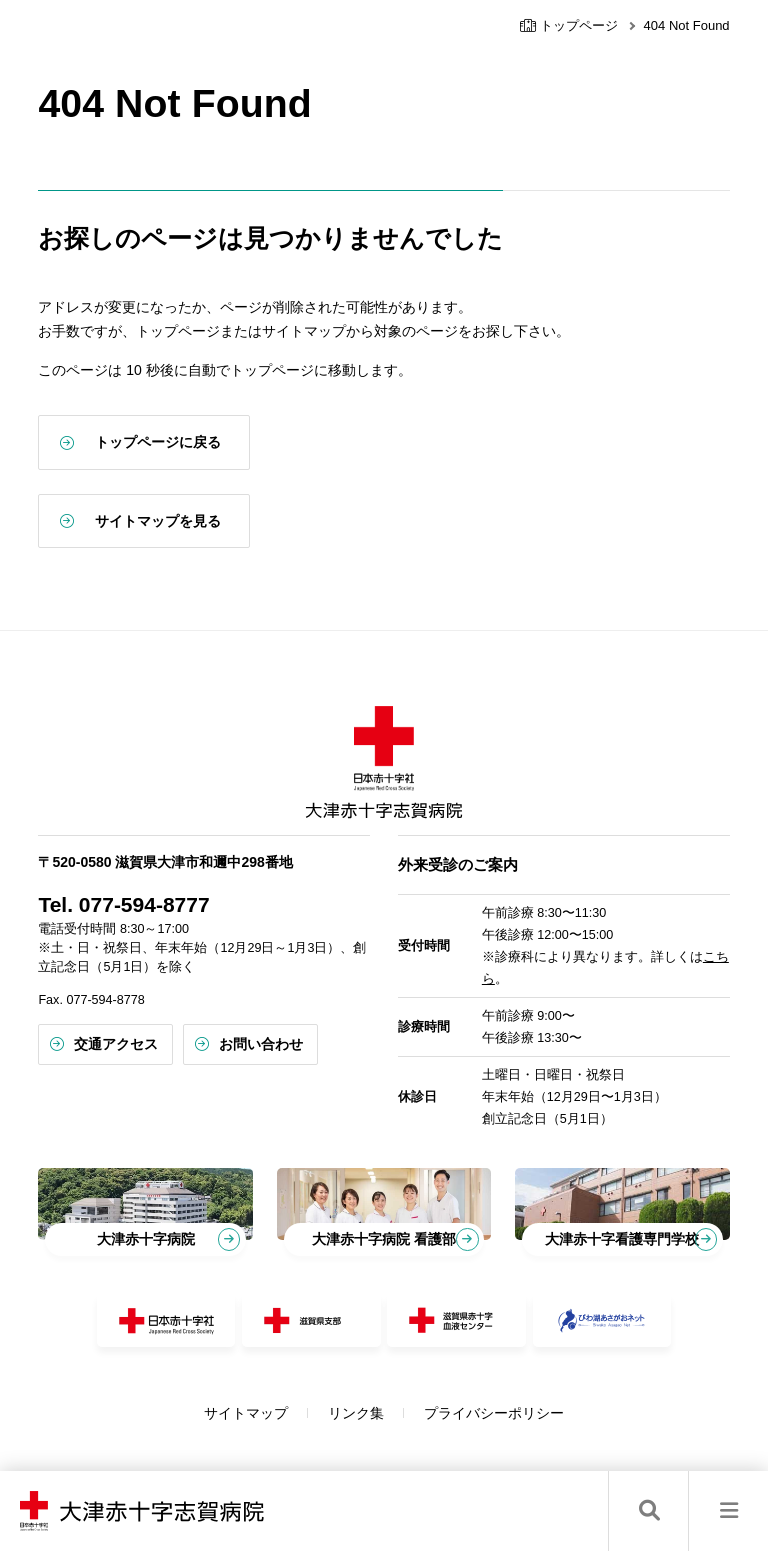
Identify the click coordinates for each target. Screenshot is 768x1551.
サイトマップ (275, 1388)
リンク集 (385, 1388)
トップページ (569, 25)
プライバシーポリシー (523, 1388)
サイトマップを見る (216, 521)
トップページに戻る (216, 442)
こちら (541, 964)
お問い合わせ (319, 1029)
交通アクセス (174, 1029)
